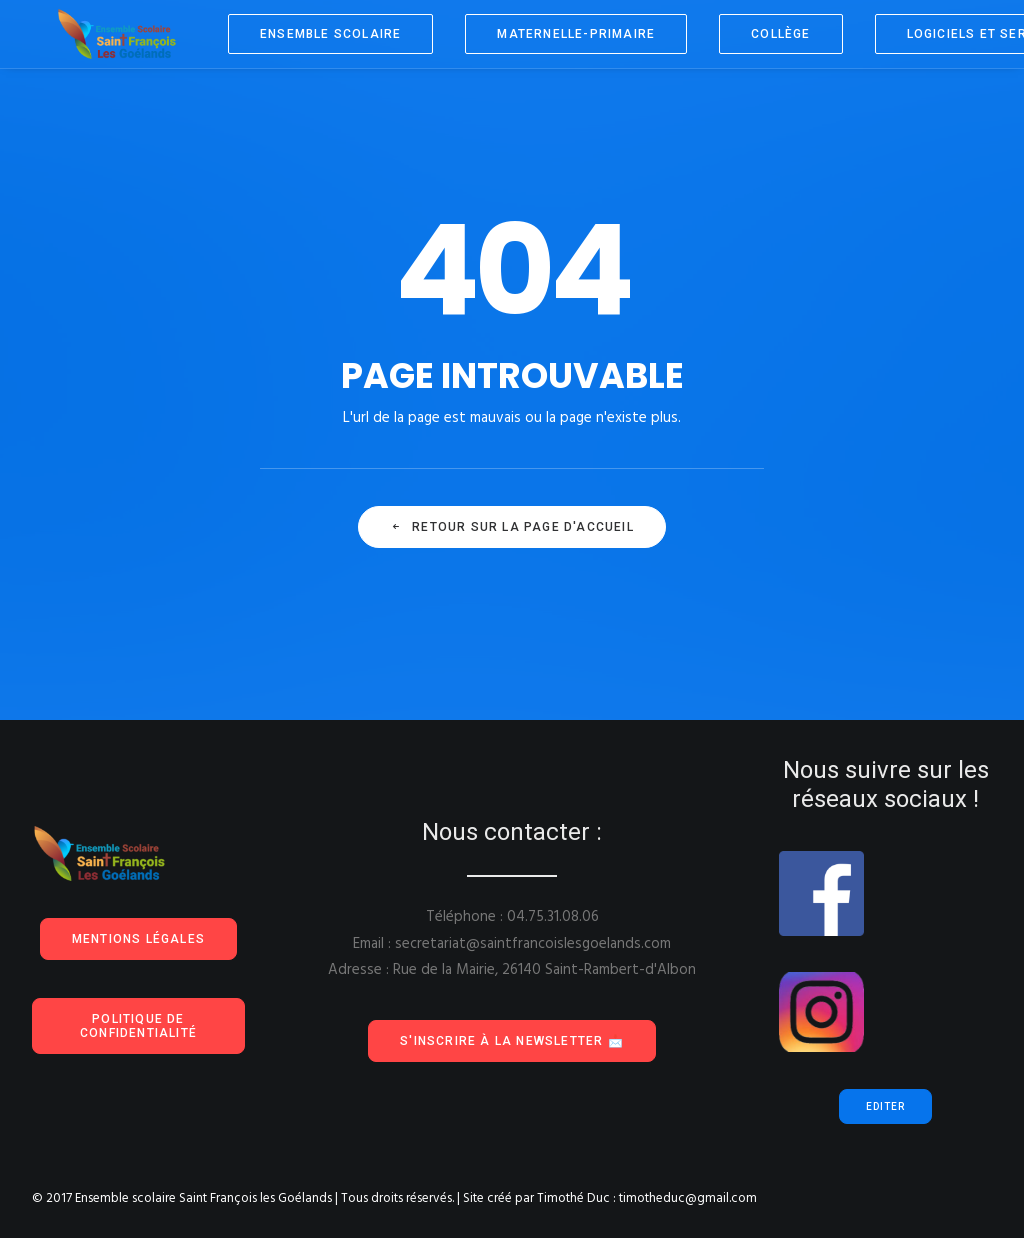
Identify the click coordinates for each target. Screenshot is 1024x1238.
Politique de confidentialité (138, 1026)
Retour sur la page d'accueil (512, 527)
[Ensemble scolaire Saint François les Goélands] (106, 34)
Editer (885, 1106)
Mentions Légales (138, 939)
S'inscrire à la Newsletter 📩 (512, 1041)
